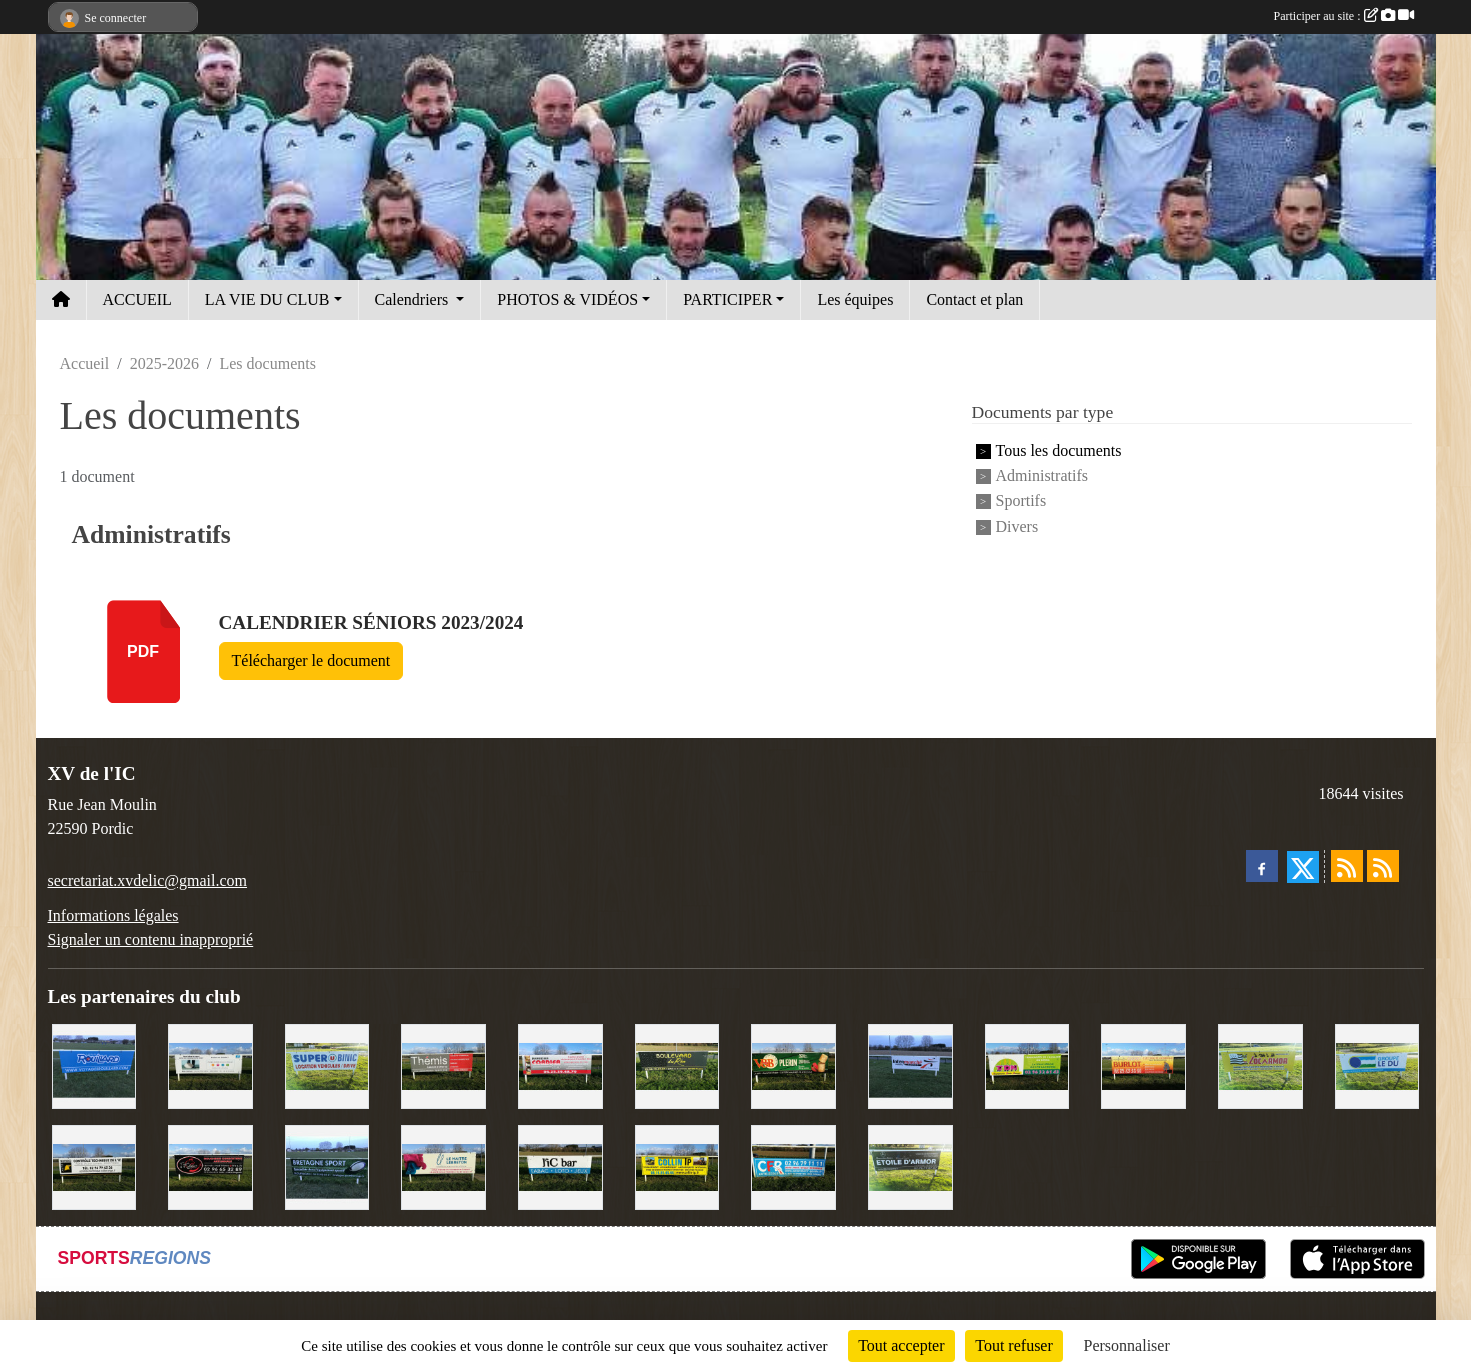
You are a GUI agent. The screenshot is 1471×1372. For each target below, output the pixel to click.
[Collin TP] (677, 1165)
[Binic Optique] (210, 1064)
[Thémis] (443, 1064)
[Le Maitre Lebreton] (443, 1165)
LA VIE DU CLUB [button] (267, 299)
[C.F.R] (793, 1165)
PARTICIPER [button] (727, 299)
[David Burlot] (1143, 1064)
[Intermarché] (910, 1064)
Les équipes (855, 299)
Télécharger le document (311, 660)
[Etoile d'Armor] (910, 1165)
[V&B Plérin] (793, 1064)
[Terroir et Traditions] (210, 1165)
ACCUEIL (137, 299)
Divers (1017, 526)
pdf (143, 651)
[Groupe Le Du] (1377, 1064)
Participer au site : (1344, 16)
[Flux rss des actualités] (1347, 866)
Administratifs (1042, 475)
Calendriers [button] (414, 299)
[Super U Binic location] (327, 1064)
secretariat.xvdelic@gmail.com (148, 880)
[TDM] (1027, 1064)
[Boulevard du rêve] (677, 1064)
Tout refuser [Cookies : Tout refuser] (1014, 1345)
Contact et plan (974, 299)
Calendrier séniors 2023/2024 (371, 622)
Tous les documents (1059, 450)
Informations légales (113, 915)
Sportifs (1021, 501)
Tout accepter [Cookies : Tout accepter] (901, 1345)
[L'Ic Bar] (560, 1165)
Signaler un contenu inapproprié (151, 939)
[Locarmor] (1260, 1064)
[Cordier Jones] (560, 1064)
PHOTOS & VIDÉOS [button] (567, 299)
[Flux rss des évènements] (1383, 866)
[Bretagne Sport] (327, 1165)
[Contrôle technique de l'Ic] (94, 1165)
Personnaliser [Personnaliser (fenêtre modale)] (1127, 1345)
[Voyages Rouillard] (94, 1064)
